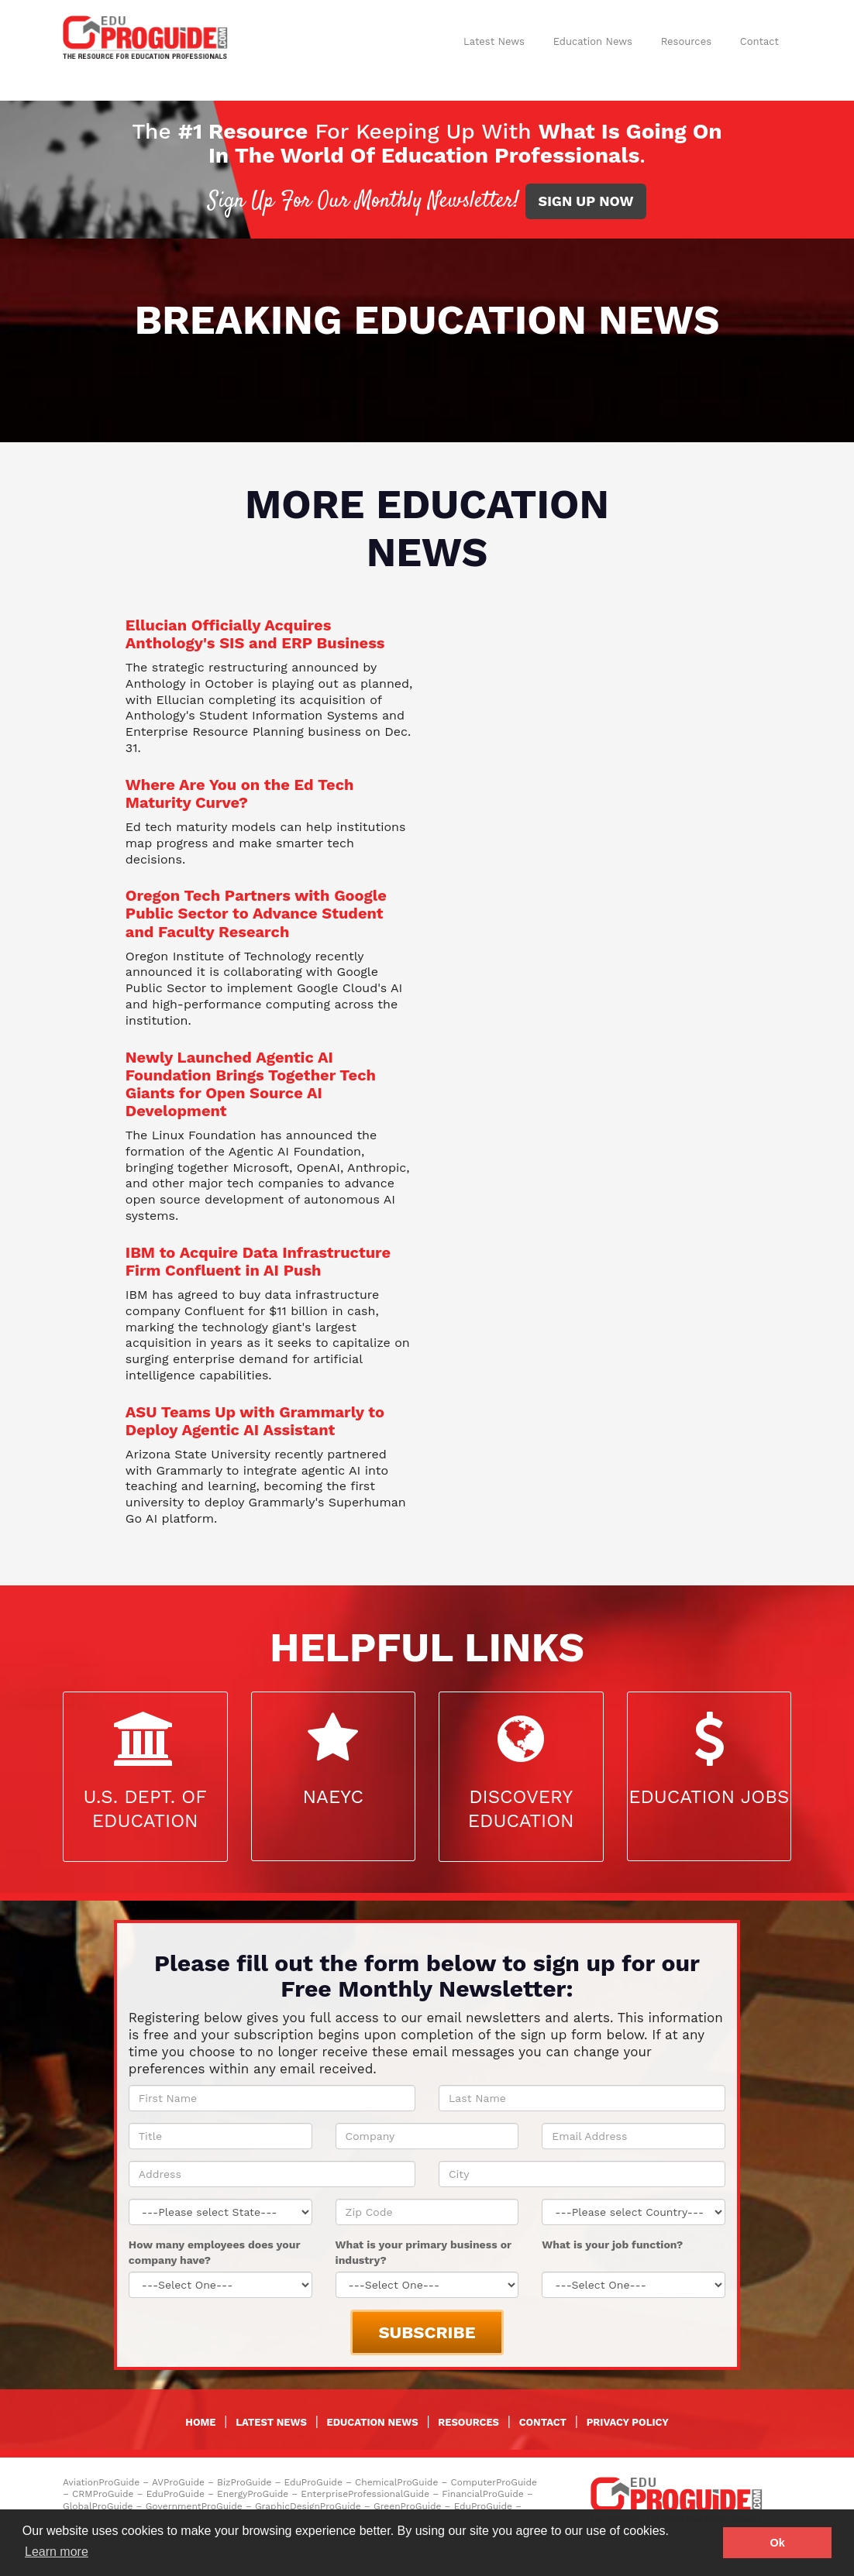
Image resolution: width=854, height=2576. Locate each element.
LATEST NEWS (271, 2422)
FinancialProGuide (483, 2493)
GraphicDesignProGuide (308, 2506)
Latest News (494, 41)
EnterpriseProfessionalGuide (365, 2493)
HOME (200, 2422)
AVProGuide (178, 2482)
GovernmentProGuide (194, 2506)
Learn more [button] (56, 2551)
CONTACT (542, 2422)
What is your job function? (612, 2244)
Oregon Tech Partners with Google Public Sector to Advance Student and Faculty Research (256, 913)
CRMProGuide (102, 2493)
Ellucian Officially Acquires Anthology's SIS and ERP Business (255, 634)
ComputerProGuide (493, 2482)
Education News (592, 41)
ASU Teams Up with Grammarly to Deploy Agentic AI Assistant (255, 1421)
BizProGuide (244, 2482)
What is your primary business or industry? (423, 2252)
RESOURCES (468, 2422)
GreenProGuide (408, 2506)
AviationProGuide (101, 2482)
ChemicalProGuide (396, 2482)
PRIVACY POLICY (628, 2422)
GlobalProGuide (98, 2506)
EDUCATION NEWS (372, 2422)
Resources (686, 41)
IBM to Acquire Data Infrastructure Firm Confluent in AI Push (258, 1261)
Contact (759, 41)
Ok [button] (777, 2543)
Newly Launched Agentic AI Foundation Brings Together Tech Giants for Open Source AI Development (251, 1084)
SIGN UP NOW (586, 201)
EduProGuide (313, 2482)
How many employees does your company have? (214, 2252)
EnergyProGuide (252, 2493)
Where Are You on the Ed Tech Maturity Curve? (240, 793)
